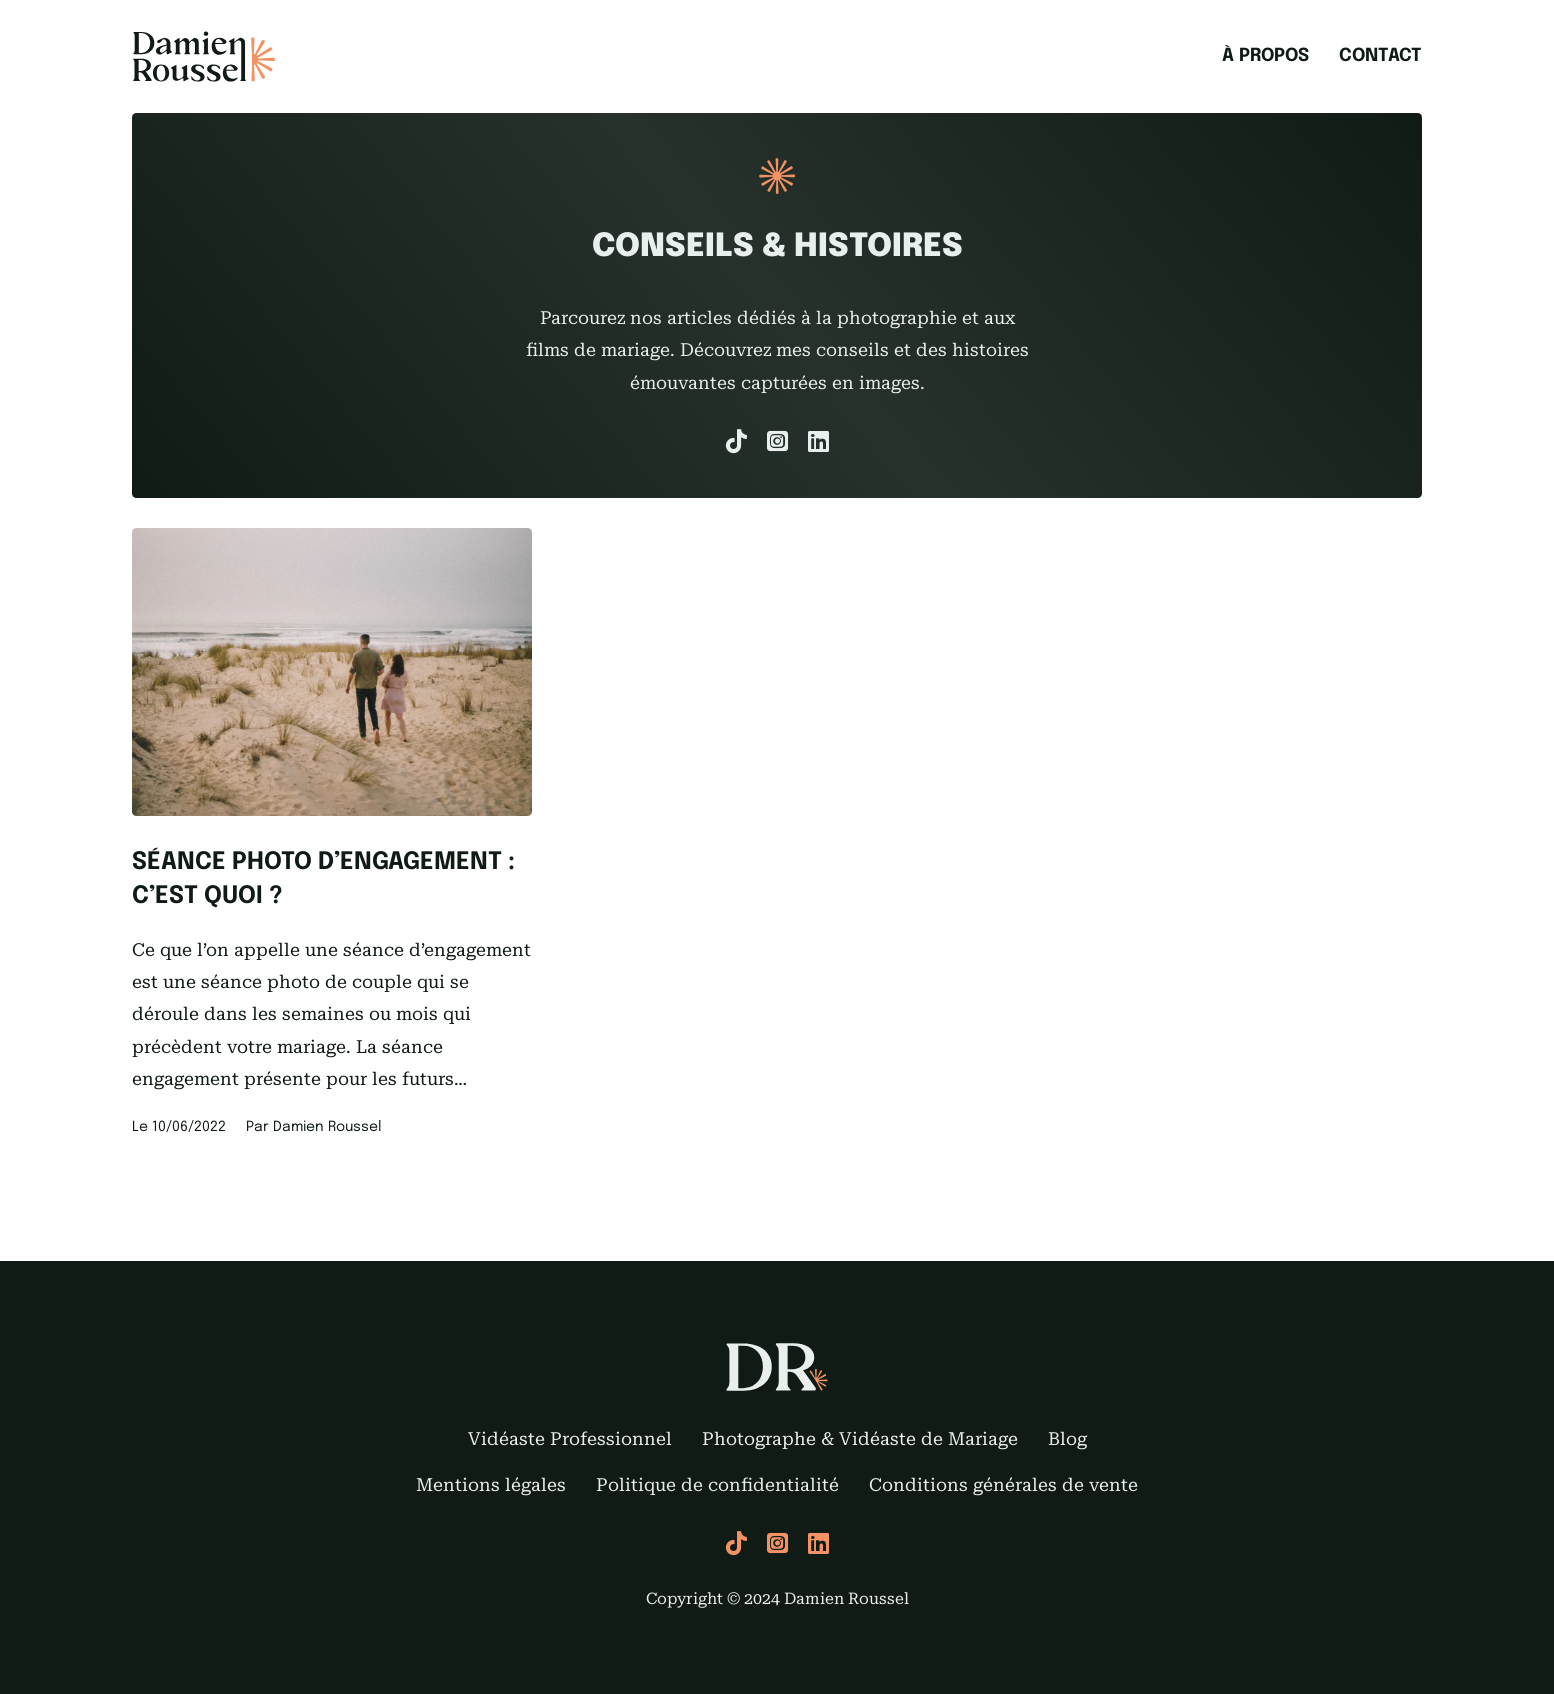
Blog (1067, 1438)
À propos (1265, 56)
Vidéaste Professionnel (570, 1438)
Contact (1380, 56)
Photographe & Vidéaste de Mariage (860, 1438)
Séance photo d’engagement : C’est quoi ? (323, 879)
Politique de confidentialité (717, 1484)
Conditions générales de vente (1003, 1484)
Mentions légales (491, 1484)
